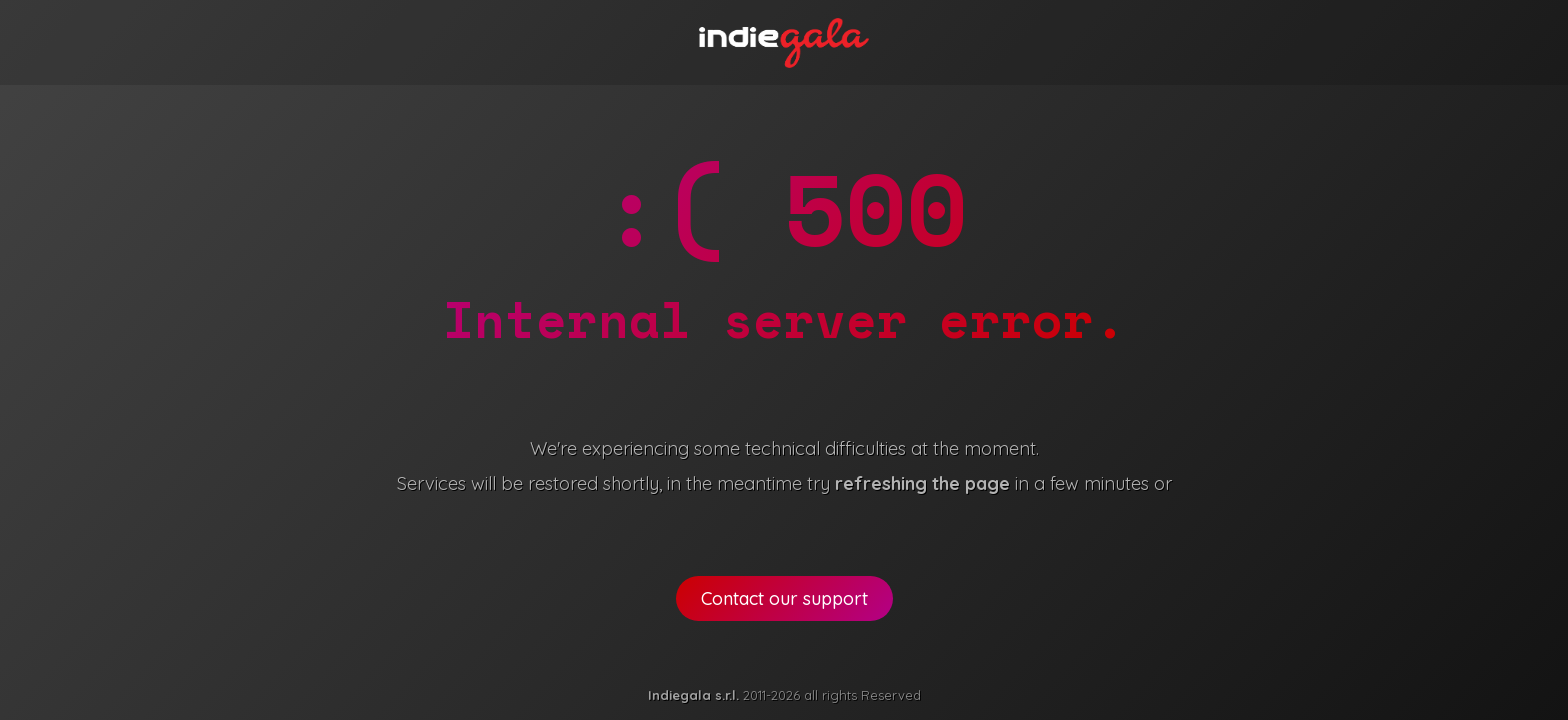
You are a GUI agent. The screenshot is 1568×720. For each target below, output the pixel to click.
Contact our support (784, 598)
